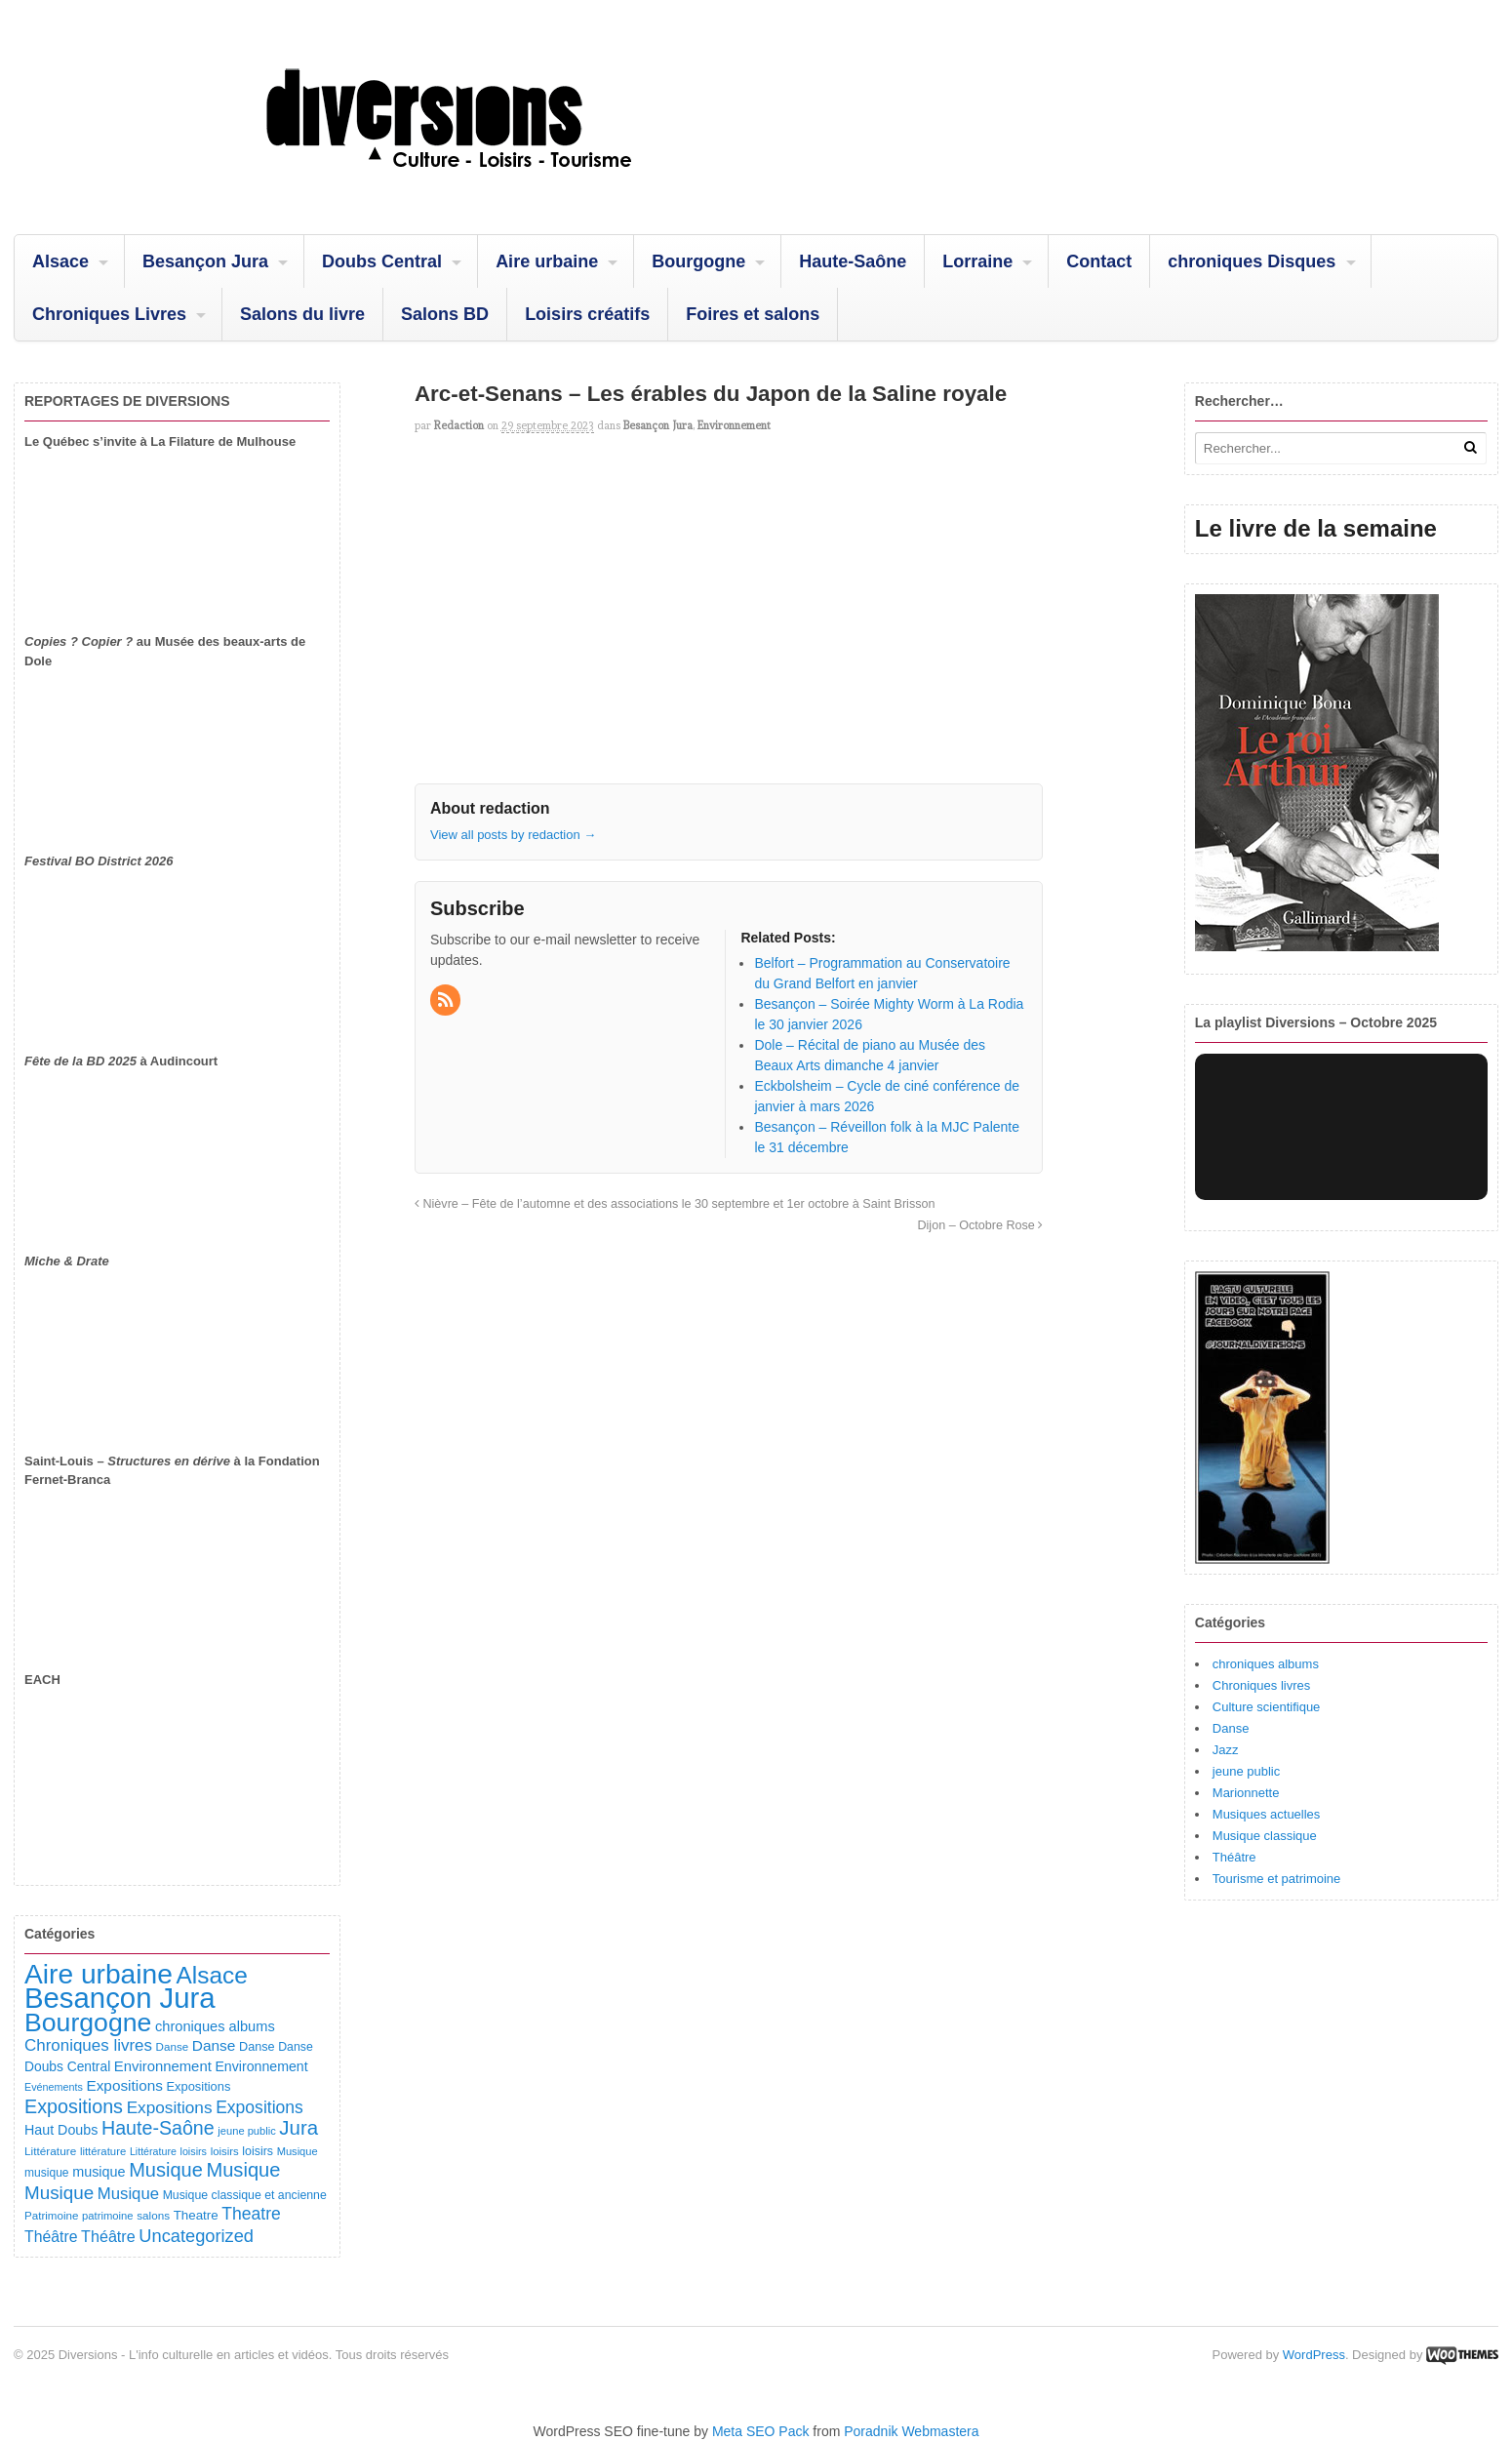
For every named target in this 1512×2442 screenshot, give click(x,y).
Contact (1099, 261)
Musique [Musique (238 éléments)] (128, 2193)
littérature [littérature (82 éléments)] (103, 2151)
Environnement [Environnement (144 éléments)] (261, 2066)
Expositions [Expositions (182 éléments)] (124, 2085)
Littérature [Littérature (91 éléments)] (50, 2151)
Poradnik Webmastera (911, 2431)
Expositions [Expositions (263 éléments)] (170, 2107)
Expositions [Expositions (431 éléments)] (73, 2106)
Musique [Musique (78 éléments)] (297, 2151)
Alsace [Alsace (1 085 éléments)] (211, 1975)
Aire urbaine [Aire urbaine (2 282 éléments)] (98, 1974)
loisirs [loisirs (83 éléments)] (225, 2151)
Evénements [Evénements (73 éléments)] (53, 2087)
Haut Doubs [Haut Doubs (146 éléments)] (61, 2130)
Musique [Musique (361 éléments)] (59, 2192)
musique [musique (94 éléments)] (46, 2173)
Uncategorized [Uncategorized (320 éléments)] (196, 2235)
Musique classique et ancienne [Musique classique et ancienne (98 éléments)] (245, 2195)
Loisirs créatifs (587, 314)
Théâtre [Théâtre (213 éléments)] (108, 2236)
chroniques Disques (1251, 261)
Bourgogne (698, 261)
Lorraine (977, 261)
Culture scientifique (1267, 1707)
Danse (1231, 1728)
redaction (459, 425)
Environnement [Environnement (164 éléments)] (163, 2066)
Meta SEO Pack (761, 2431)
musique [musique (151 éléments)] (98, 2172)
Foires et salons (752, 314)
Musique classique (1265, 1835)
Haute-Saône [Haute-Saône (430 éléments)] (158, 2128)
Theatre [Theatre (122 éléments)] (196, 2215)
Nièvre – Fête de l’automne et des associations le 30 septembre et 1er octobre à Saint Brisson (675, 1204)
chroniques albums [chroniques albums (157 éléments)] (215, 2026)
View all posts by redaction (513, 834)
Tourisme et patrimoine (1277, 1878)
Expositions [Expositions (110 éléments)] (198, 2086)
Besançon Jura (205, 261)
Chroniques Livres (109, 314)
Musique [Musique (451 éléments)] (166, 2170)
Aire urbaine (547, 261)
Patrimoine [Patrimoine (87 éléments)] (51, 2215)
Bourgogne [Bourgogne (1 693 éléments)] (87, 2022)
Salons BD (445, 314)
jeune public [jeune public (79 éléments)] (246, 2131)
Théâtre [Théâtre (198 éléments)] (50, 2236)
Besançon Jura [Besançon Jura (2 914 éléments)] (120, 1998)
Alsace (60, 261)
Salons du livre (302, 314)
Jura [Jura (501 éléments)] (298, 2127)
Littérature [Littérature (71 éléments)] (153, 2151)
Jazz (1226, 1749)
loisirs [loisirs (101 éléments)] (257, 2151)
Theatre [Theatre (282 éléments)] (250, 2213)
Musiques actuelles (1267, 1814)
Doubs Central (382, 261)
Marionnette (1246, 1792)
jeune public (1246, 1771)
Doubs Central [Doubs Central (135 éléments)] (67, 2066)
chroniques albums (1266, 1664)
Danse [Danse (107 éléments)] (257, 2047)
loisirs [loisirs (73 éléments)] (193, 2151)
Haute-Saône (852, 261)
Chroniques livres (1261, 1685)
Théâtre (1234, 1857)
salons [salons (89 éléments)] (153, 2215)
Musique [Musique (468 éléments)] (243, 2170)
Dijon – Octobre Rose (980, 1225)
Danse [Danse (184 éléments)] (214, 2045)
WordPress (1314, 2354)
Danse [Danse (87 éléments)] (172, 2046)
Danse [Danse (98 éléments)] (295, 2047)
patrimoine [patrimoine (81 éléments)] (108, 2216)
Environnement (734, 425)
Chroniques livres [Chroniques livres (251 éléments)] (88, 2045)
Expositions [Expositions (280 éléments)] (259, 2107)
